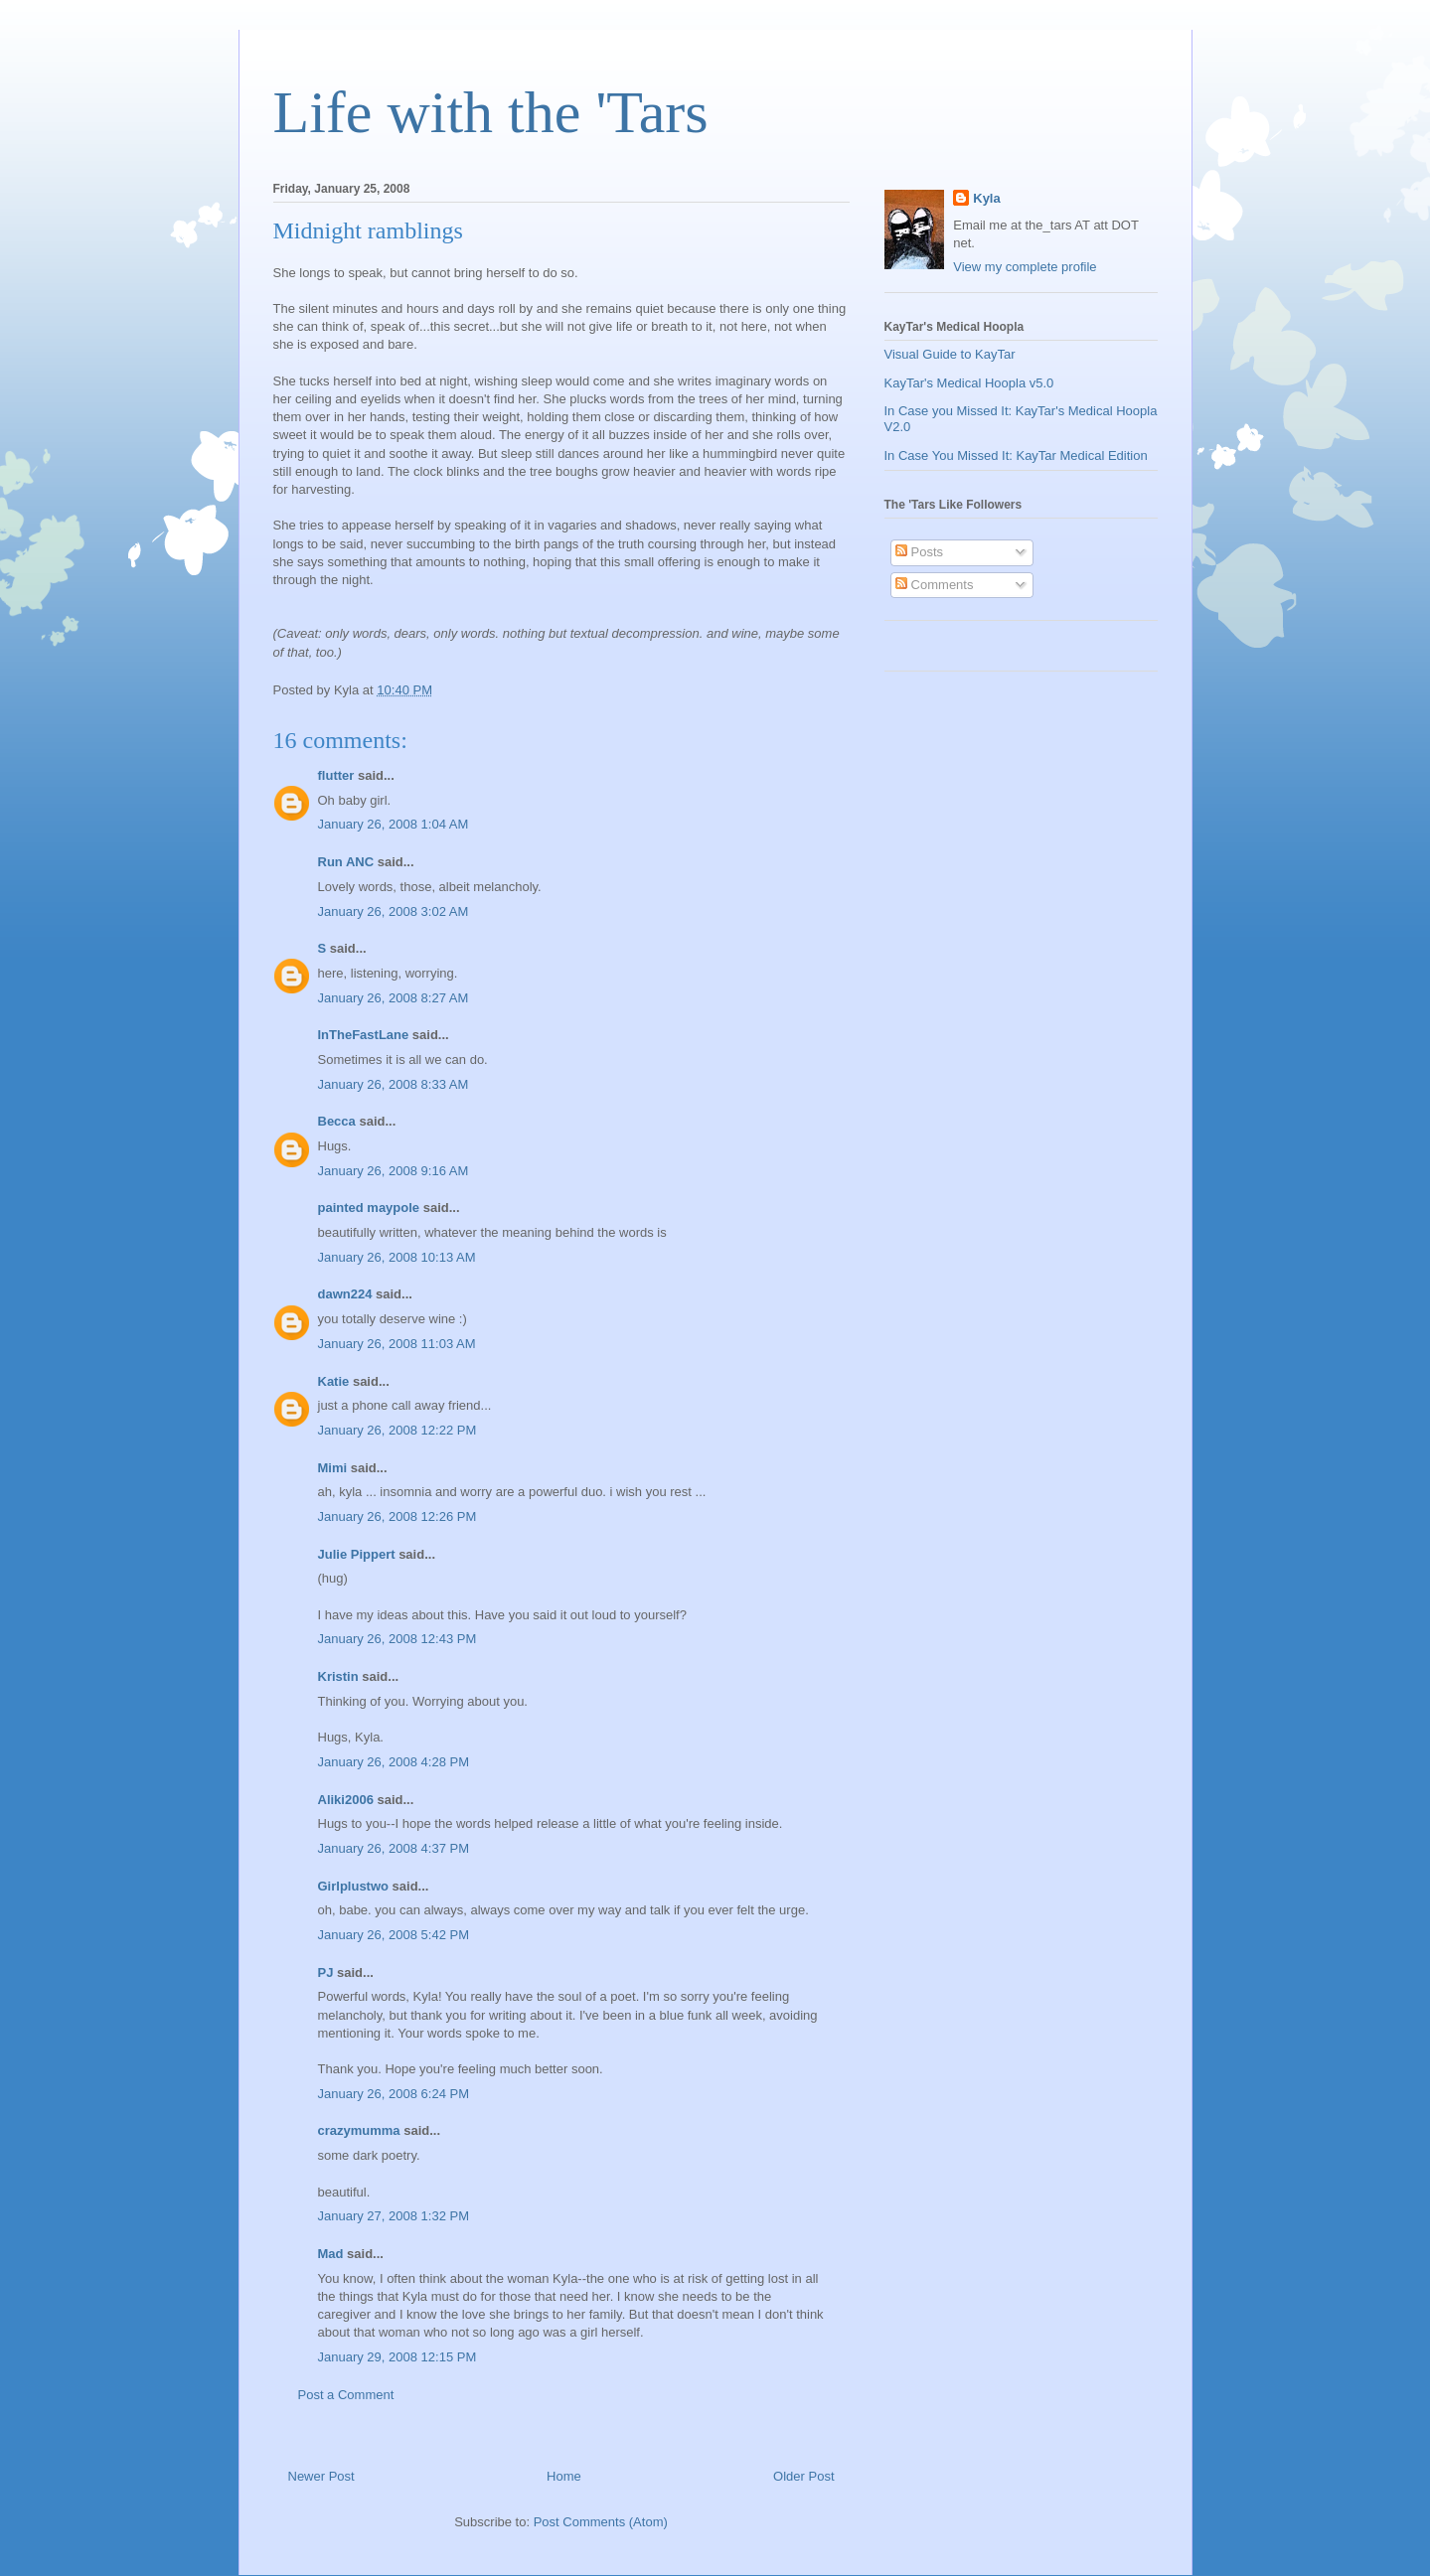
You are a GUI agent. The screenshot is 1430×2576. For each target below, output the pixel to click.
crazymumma (359, 2130)
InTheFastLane (363, 1034)
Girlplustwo (354, 1886)
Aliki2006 (346, 1799)
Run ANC (346, 861)
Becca (337, 1121)
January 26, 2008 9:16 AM (393, 1170)
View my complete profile (1024, 266)
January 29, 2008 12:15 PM (397, 2356)
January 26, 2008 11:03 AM (397, 1343)
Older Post (803, 2476)
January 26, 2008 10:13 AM (397, 1257)
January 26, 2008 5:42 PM (394, 1934)
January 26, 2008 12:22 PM (397, 1430)
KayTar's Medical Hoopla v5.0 (969, 383)
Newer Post (321, 2476)
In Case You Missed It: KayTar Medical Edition (1016, 455)
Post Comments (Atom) (601, 2521)
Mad (331, 2253)
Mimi (333, 1467)
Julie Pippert (357, 1554)
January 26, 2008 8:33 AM (393, 1084)
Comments (934, 584)
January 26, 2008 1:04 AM (393, 824)
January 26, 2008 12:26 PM (397, 1516)
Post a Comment (346, 2394)
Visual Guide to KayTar (950, 354)
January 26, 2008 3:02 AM (393, 911)
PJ (326, 1972)
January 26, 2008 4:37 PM (394, 1848)
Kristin (338, 1676)
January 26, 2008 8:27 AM (393, 997)
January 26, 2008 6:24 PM (394, 2093)
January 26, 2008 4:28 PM (394, 1761)
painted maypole (369, 1207)
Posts (919, 551)
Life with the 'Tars (491, 112)
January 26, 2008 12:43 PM (397, 1638)
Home (564, 2476)
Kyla (986, 198)
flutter (336, 775)
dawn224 (345, 1294)
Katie (334, 1381)
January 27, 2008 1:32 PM (394, 2215)
